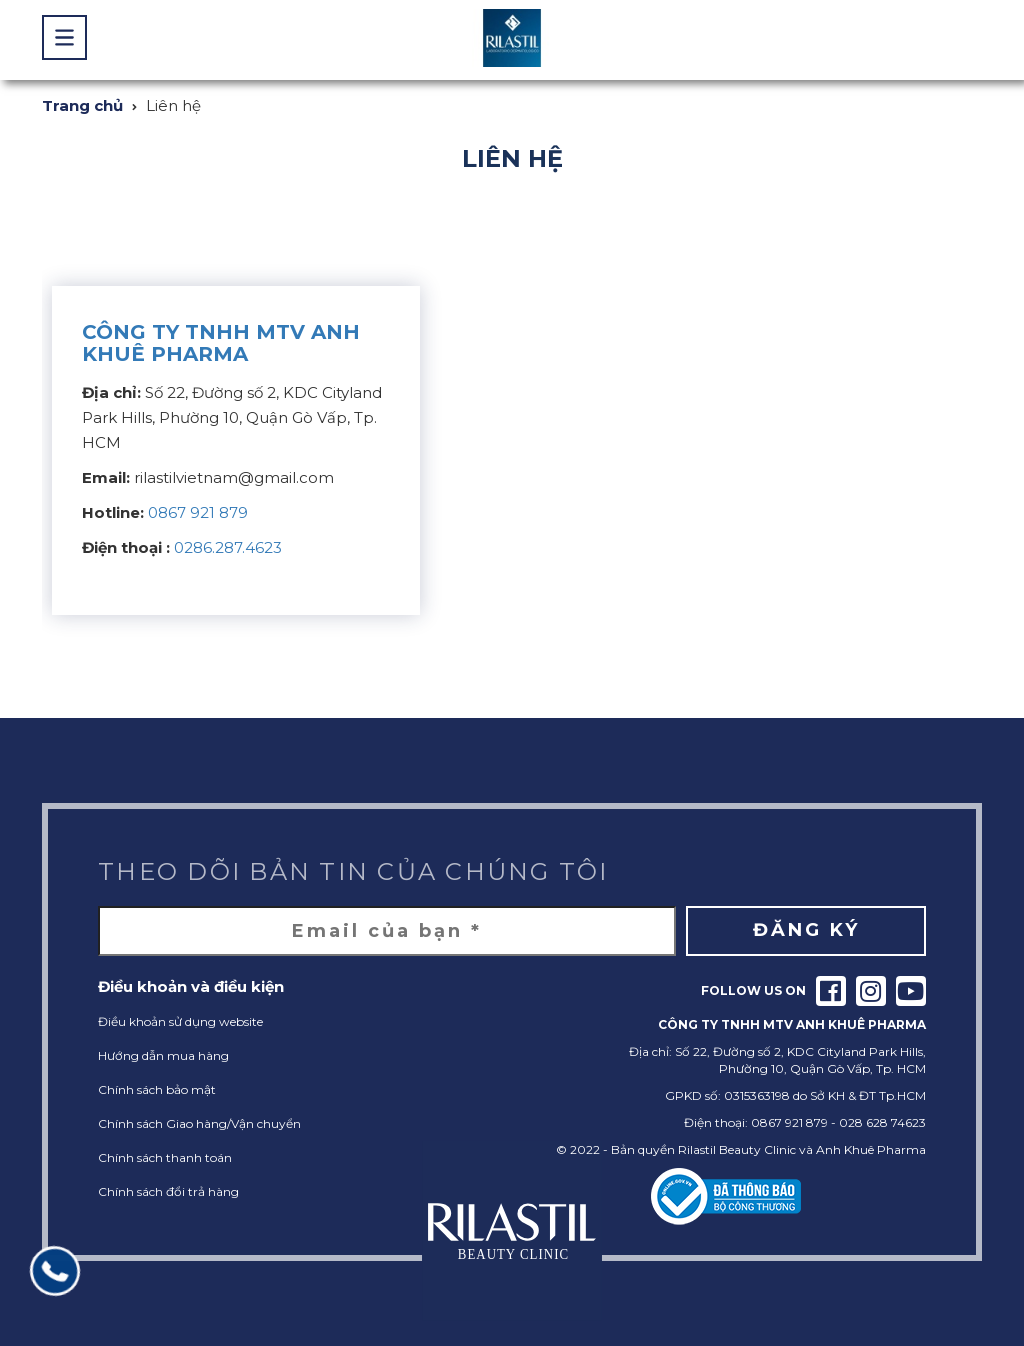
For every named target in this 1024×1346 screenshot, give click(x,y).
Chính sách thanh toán (165, 1157)
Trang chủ (82, 105)
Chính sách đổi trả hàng (168, 1191)
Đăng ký (806, 930)
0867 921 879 (198, 512)
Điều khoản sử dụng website (180, 1021)
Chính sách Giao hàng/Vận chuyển (199, 1123)
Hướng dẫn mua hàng (163, 1055)
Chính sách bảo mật (157, 1089)
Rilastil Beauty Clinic (737, 1149)
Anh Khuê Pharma (871, 1149)
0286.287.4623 (228, 547)
